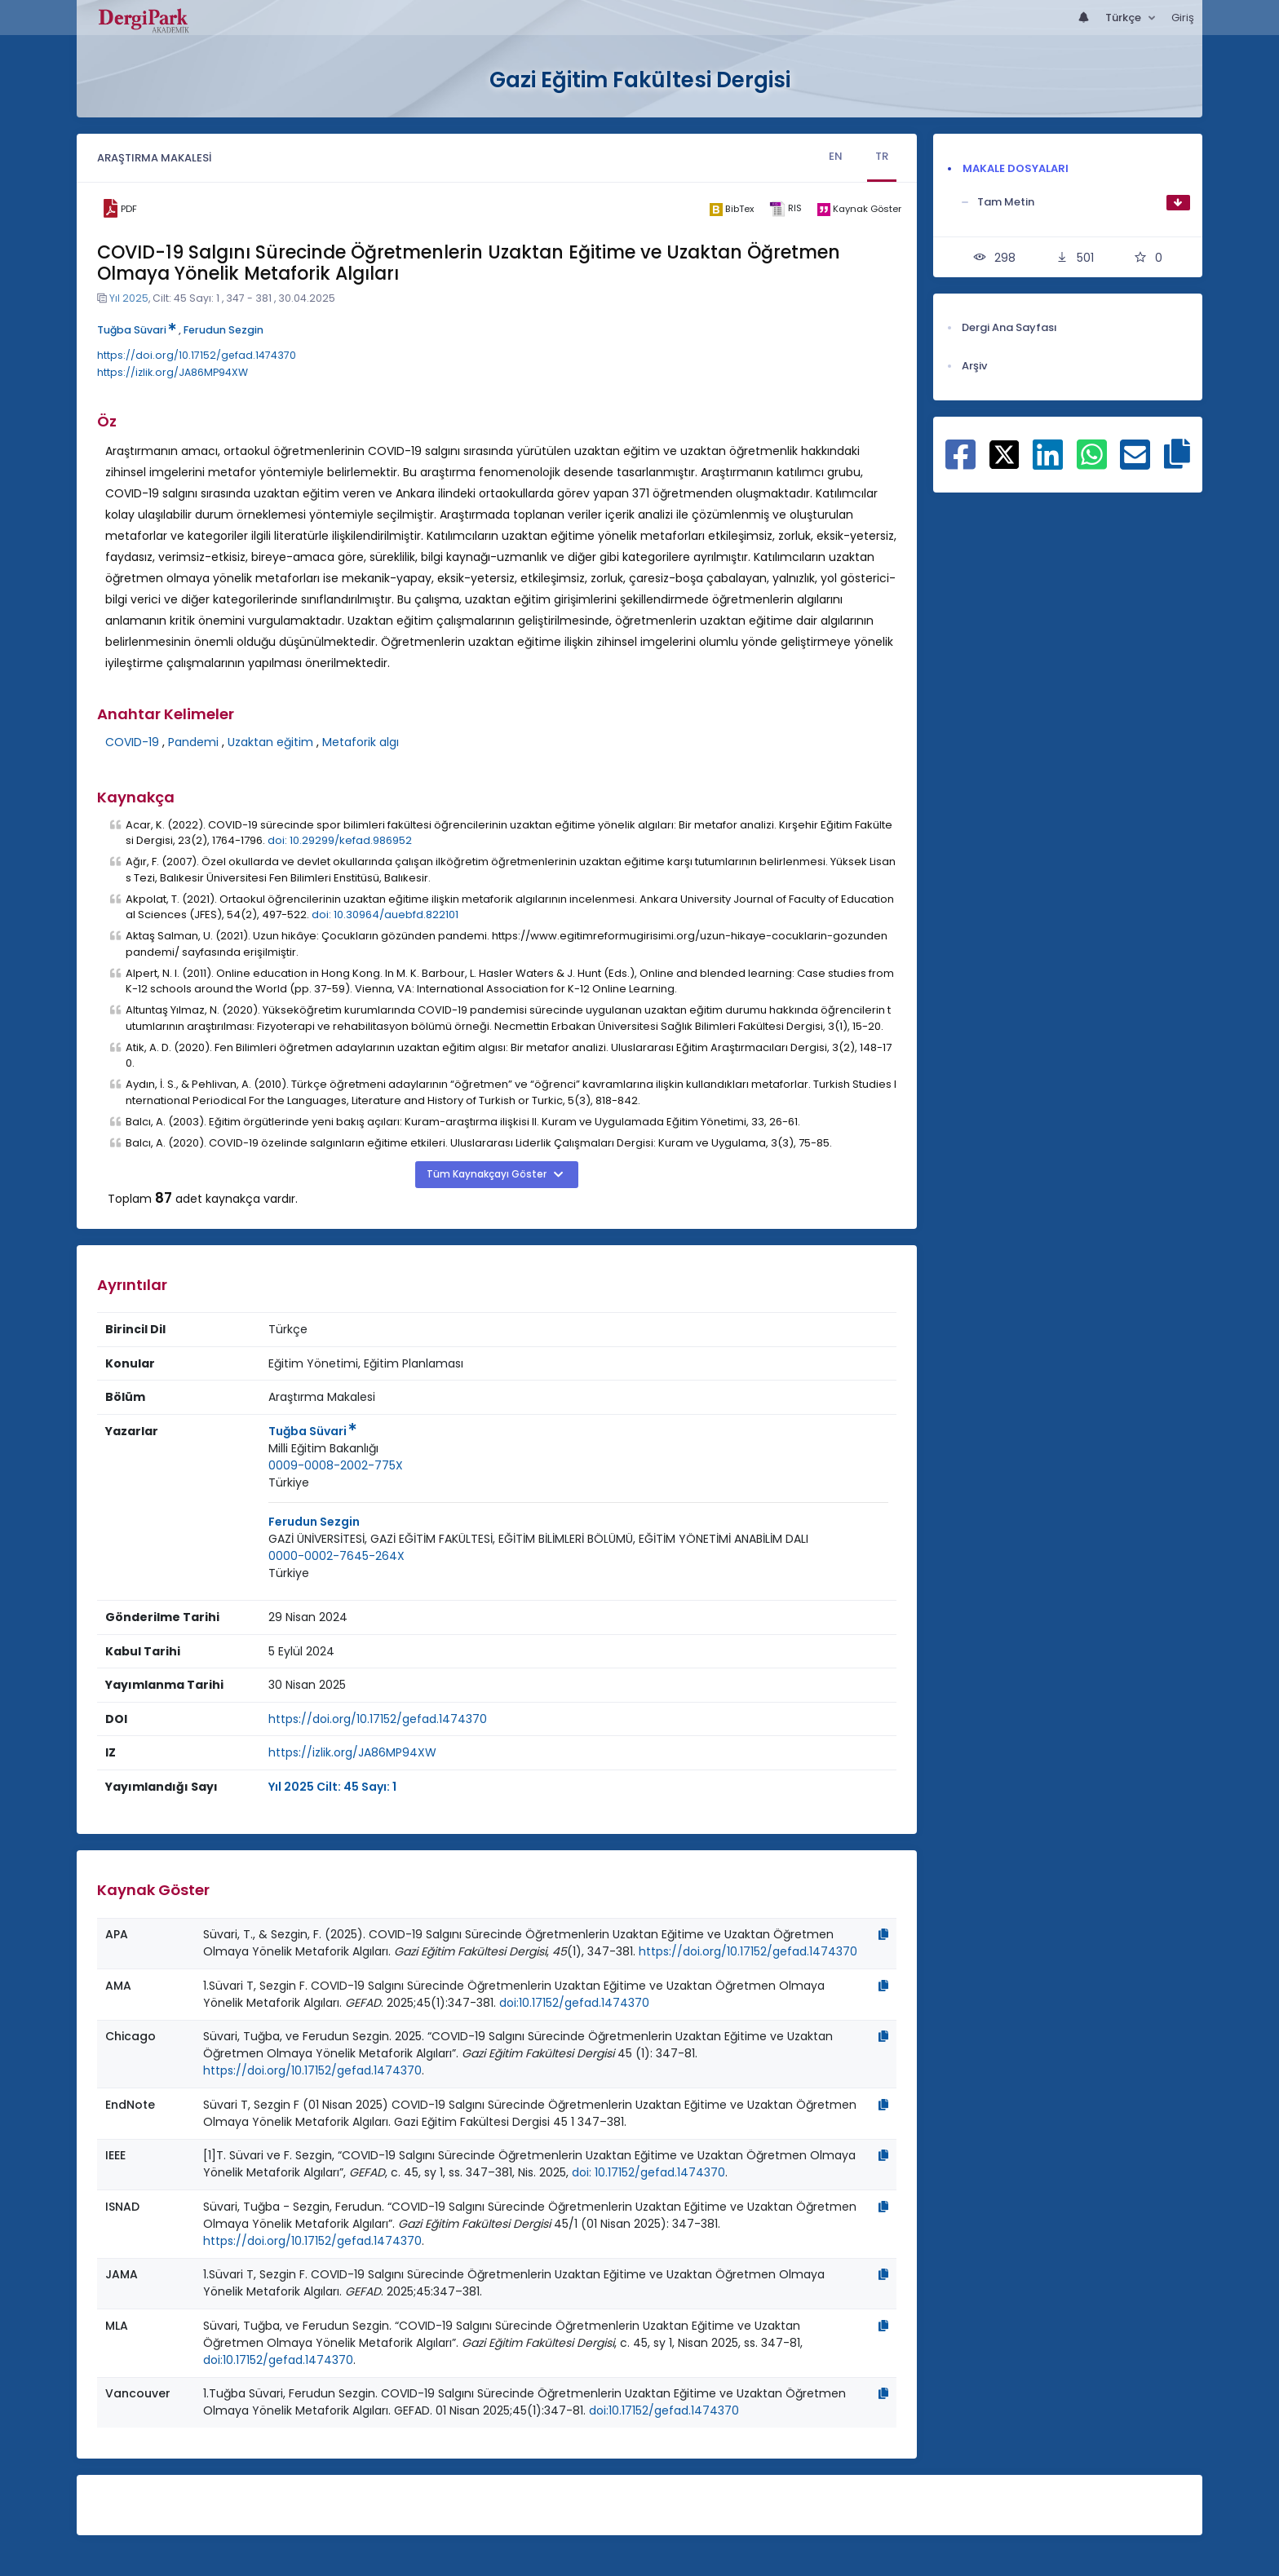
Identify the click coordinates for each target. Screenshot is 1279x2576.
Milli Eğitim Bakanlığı (323, 1448)
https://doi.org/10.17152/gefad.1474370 (196, 355)
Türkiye (288, 1482)
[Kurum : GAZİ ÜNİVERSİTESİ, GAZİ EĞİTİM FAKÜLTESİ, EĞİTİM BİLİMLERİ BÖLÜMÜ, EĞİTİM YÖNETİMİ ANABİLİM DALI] (538, 1539)
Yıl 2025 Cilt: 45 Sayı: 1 (332, 1786)
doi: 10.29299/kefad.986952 (340, 840)
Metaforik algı (360, 742)
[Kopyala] (883, 1934)
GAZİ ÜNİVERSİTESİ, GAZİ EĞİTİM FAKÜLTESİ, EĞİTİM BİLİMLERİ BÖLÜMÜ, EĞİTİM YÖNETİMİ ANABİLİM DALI (538, 1539)
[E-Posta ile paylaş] (1135, 463)
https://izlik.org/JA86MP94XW (172, 372)
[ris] (785, 209)
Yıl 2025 (128, 298)
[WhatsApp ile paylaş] (1092, 463)
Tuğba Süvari (136, 330)
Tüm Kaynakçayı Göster (488, 1174)
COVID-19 (132, 742)
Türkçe (1124, 17)
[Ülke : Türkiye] (288, 1482)
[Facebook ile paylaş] (960, 463)
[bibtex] (731, 209)
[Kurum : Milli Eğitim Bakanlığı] (323, 1448)
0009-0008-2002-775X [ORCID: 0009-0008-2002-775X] (335, 1465)
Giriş (1182, 17)
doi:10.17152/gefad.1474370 (574, 2003)
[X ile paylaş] (1004, 453)
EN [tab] (836, 156)
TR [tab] (881, 156)
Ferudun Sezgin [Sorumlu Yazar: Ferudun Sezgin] (314, 1521)
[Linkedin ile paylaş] (1048, 463)
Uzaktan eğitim (270, 742)
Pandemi (193, 742)
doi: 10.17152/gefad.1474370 (648, 2172)
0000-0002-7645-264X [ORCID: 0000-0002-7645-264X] (336, 1556)
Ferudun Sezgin (223, 330)
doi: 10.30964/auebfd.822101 (385, 914)
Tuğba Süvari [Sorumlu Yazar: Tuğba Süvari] (312, 1431)
